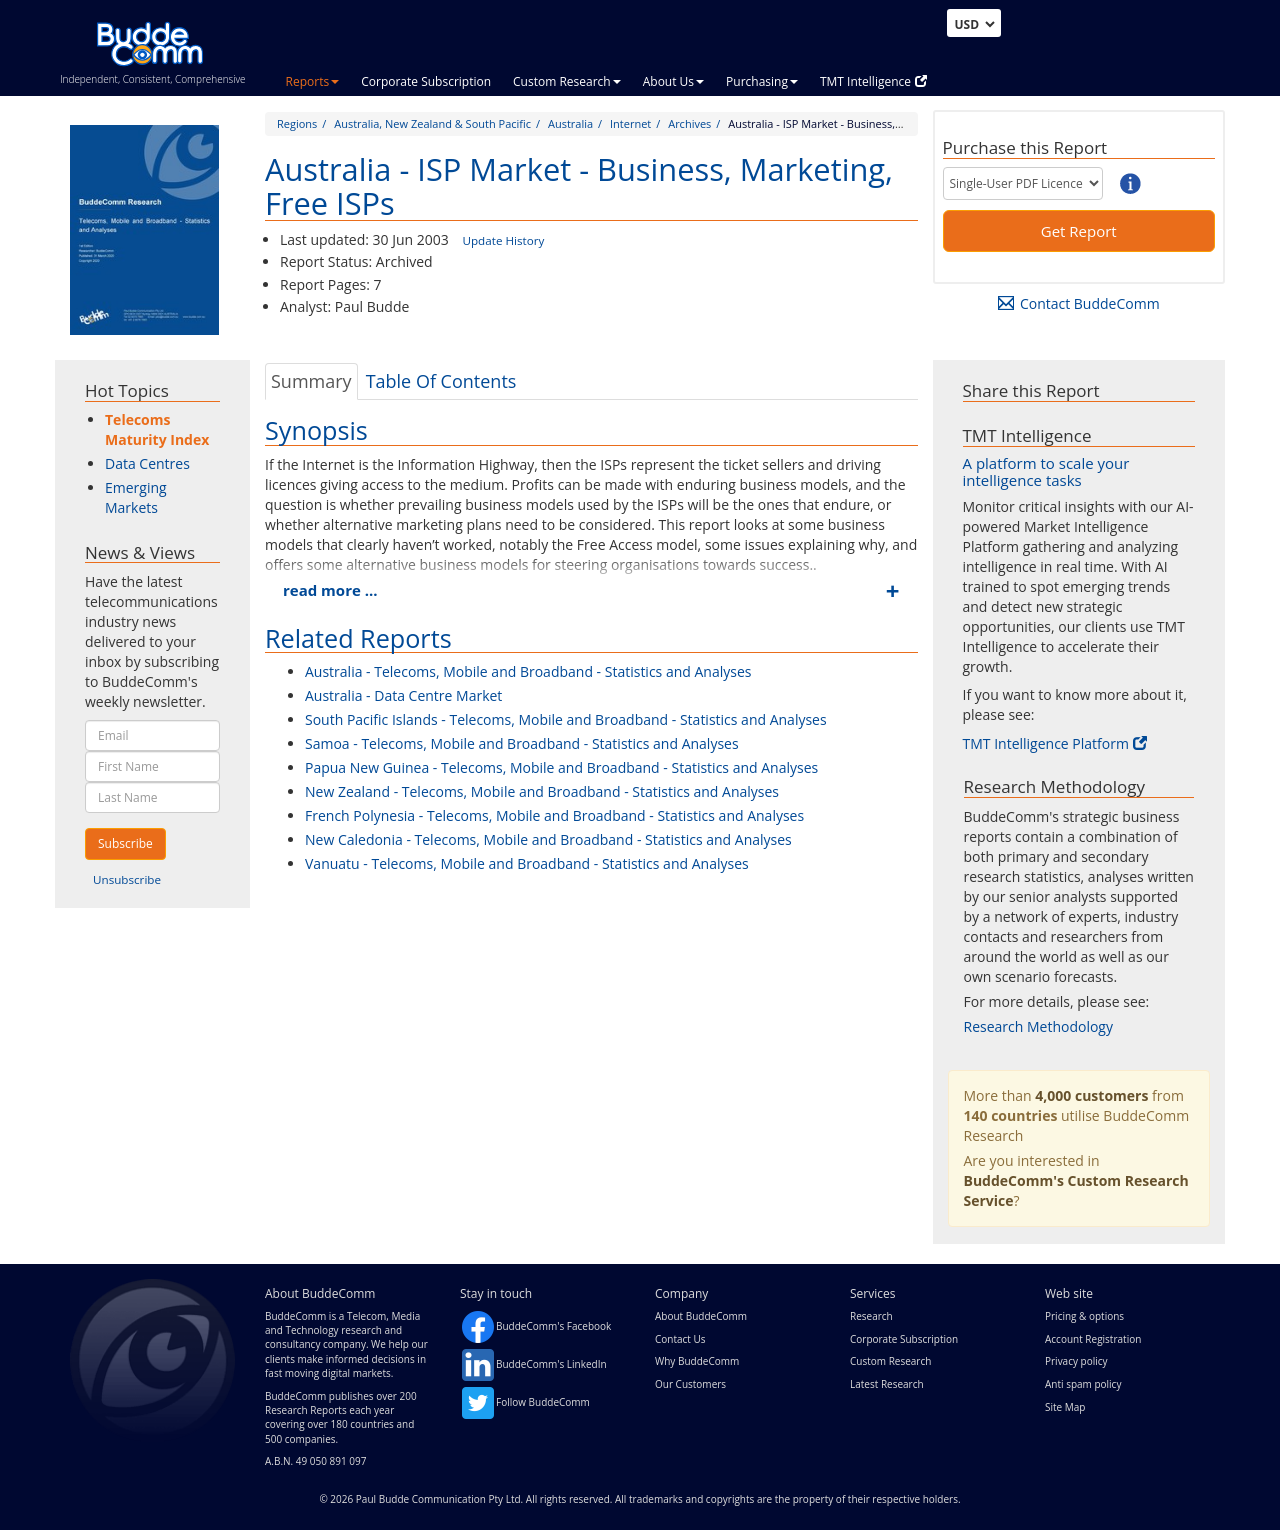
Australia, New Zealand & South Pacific (432, 123)
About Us (673, 81)
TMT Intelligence (873, 81)
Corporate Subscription (426, 81)
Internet (630, 123)
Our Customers (690, 1384)
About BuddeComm (701, 1316)
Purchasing (762, 81)
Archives (689, 123)
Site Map (1065, 1407)
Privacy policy (1076, 1361)
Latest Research (887, 1384)
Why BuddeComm (697, 1361)
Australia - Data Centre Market (403, 695)
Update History (503, 240)
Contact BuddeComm (1079, 303)
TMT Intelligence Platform (1055, 743)
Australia (570, 123)
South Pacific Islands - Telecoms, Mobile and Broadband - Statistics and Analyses (566, 719)
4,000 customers (1091, 1095)
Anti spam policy (1083, 1384)
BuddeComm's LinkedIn (551, 1364)
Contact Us (680, 1339)
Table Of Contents (441, 381)
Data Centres (147, 463)
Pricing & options (1084, 1316)
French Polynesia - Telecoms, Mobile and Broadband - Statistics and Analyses (554, 815)
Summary (311, 381)
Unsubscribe (127, 879)
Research (871, 1316)
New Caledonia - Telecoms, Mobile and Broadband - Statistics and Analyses (548, 839)
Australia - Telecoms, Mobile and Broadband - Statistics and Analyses (528, 671)
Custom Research (567, 81)
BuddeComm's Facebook (553, 1326)
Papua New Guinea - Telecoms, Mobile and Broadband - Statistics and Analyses (561, 767)
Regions (297, 123)
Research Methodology (1038, 1026)
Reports (313, 81)
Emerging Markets (136, 497)
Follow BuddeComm (543, 1402)
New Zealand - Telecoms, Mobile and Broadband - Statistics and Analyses (542, 791)
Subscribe (125, 843)
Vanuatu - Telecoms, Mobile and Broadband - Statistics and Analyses (527, 863)
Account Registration (1093, 1339)
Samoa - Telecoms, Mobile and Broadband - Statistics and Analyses (522, 743)
